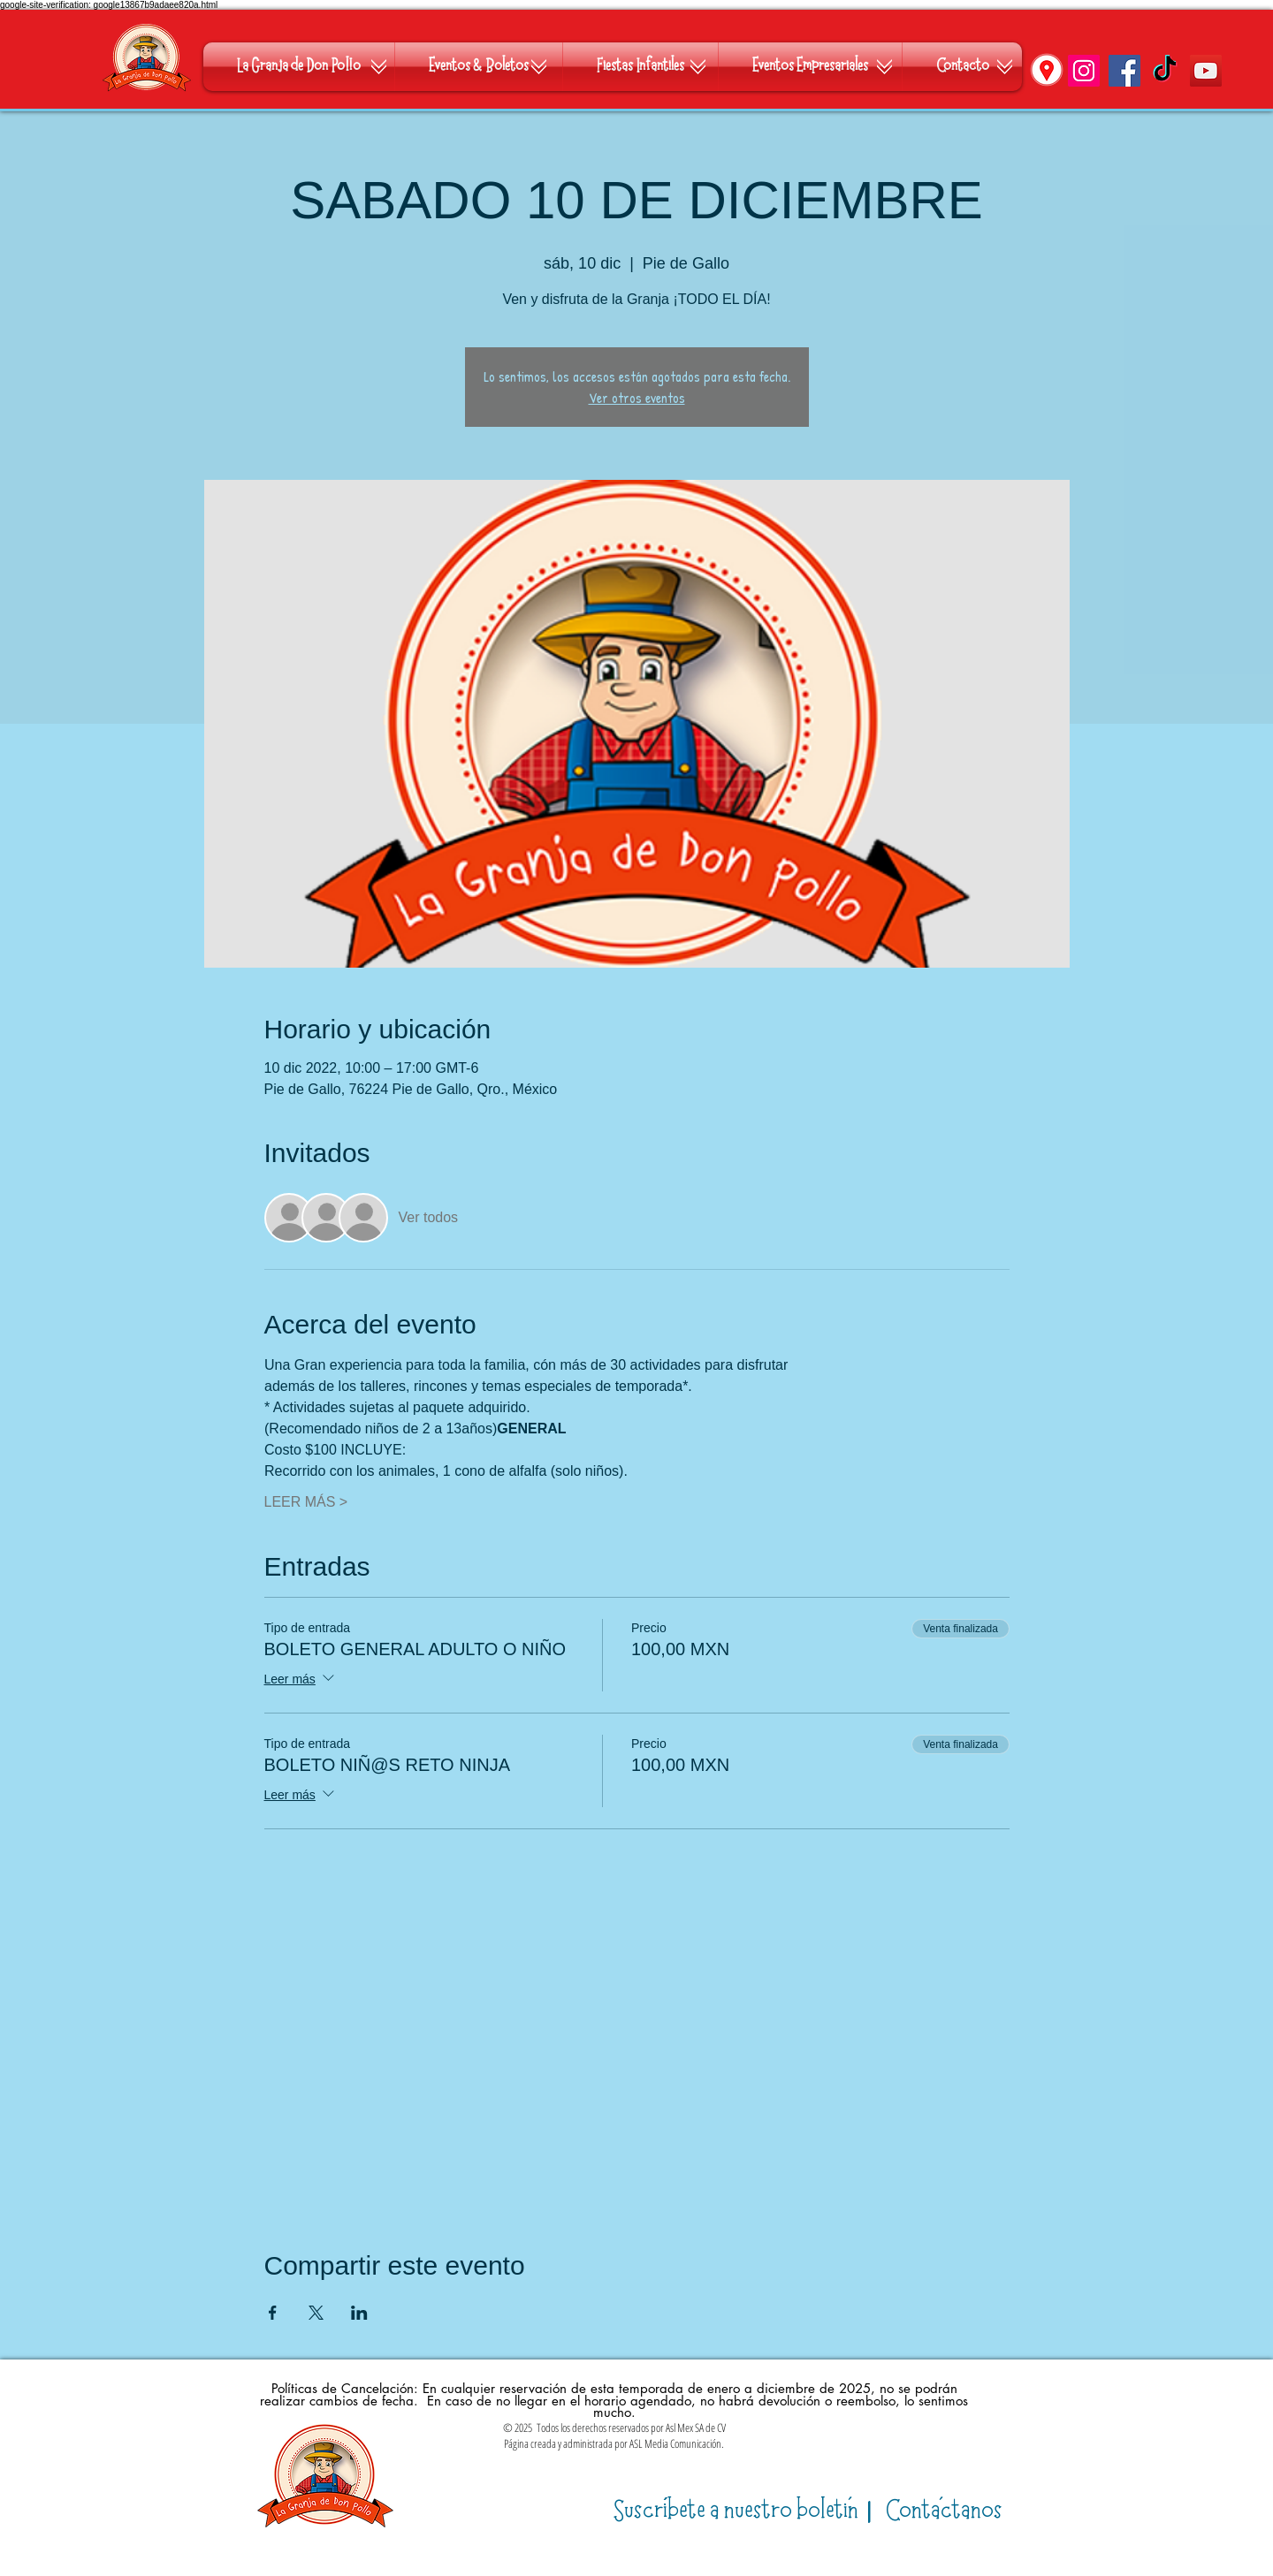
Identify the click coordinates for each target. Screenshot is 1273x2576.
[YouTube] (1206, 71)
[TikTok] (1165, 71)
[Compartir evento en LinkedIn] (359, 2313)
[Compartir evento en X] (316, 2313)
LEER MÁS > (306, 1501)
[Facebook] (1124, 71)
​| (746, 2511)
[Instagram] (1084, 71)
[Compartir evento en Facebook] (272, 2313)
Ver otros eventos (637, 397)
